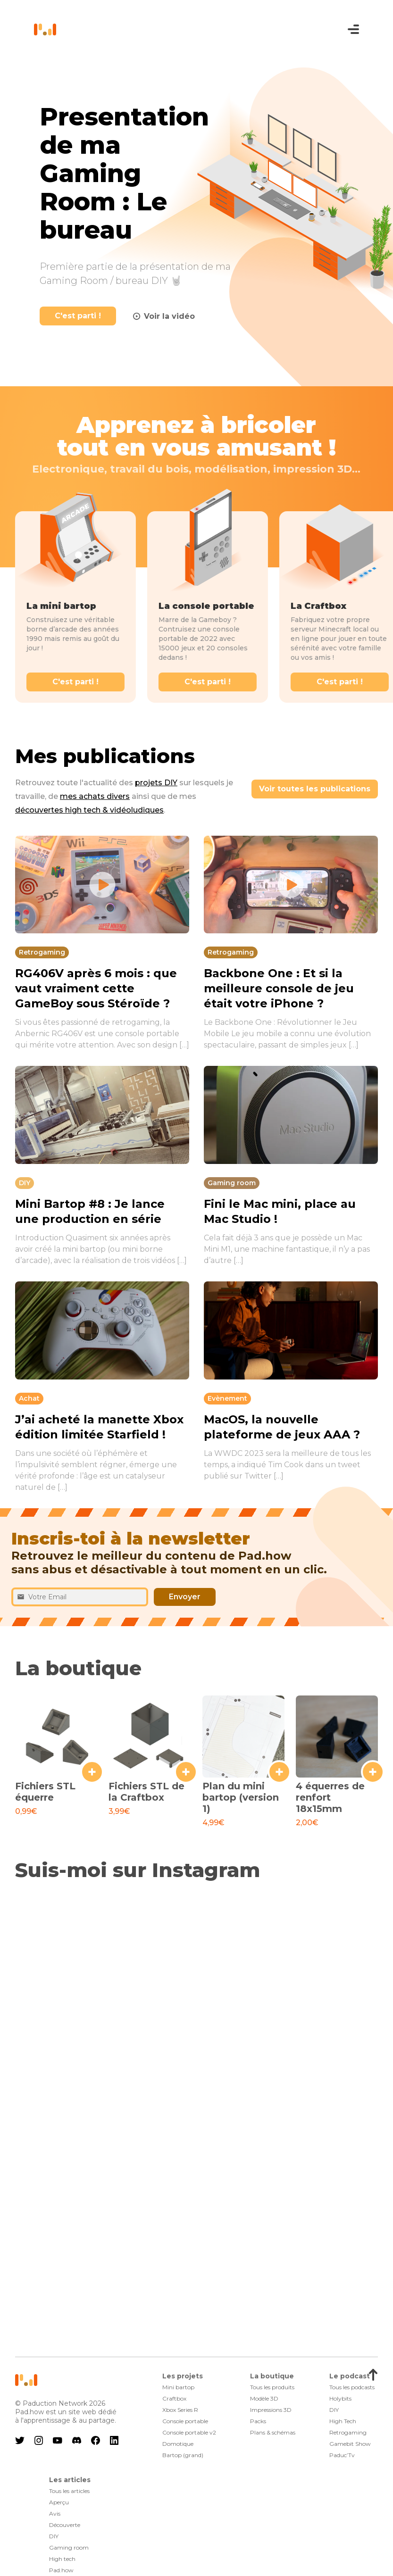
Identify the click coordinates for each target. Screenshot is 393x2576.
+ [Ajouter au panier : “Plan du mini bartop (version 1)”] (279, 1772)
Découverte (64, 2524)
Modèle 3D (264, 2398)
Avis (54, 2513)
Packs (258, 2421)
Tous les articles (69, 2490)
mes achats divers (95, 796)
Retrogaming (348, 2432)
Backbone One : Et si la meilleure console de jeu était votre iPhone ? (279, 988)
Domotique (177, 2443)
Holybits (340, 2398)
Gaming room (69, 2547)
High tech (62, 2558)
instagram (38, 2440)
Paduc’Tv (342, 2455)
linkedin (114, 2440)
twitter (20, 2440)
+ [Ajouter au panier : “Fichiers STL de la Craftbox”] (186, 1772)
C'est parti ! (78, 315)
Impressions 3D (271, 2409)
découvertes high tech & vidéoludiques (89, 810)
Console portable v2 (189, 2432)
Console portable (185, 2421)
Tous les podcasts (352, 2387)
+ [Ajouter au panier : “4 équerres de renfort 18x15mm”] (372, 1772)
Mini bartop (178, 2387)
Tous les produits (272, 2387)
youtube (57, 2440)
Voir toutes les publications (314, 788)
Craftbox (174, 2398)
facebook (95, 2440)
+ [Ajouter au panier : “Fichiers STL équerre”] (92, 1772)
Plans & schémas (272, 2432)
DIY (334, 2409)
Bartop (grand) (182, 2455)
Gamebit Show (350, 2443)
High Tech (342, 2421)
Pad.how (61, 2570)
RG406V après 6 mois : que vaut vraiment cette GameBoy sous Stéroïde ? (96, 988)
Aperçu (59, 2502)
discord (76, 2440)
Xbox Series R (180, 2409)
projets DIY (156, 782)
